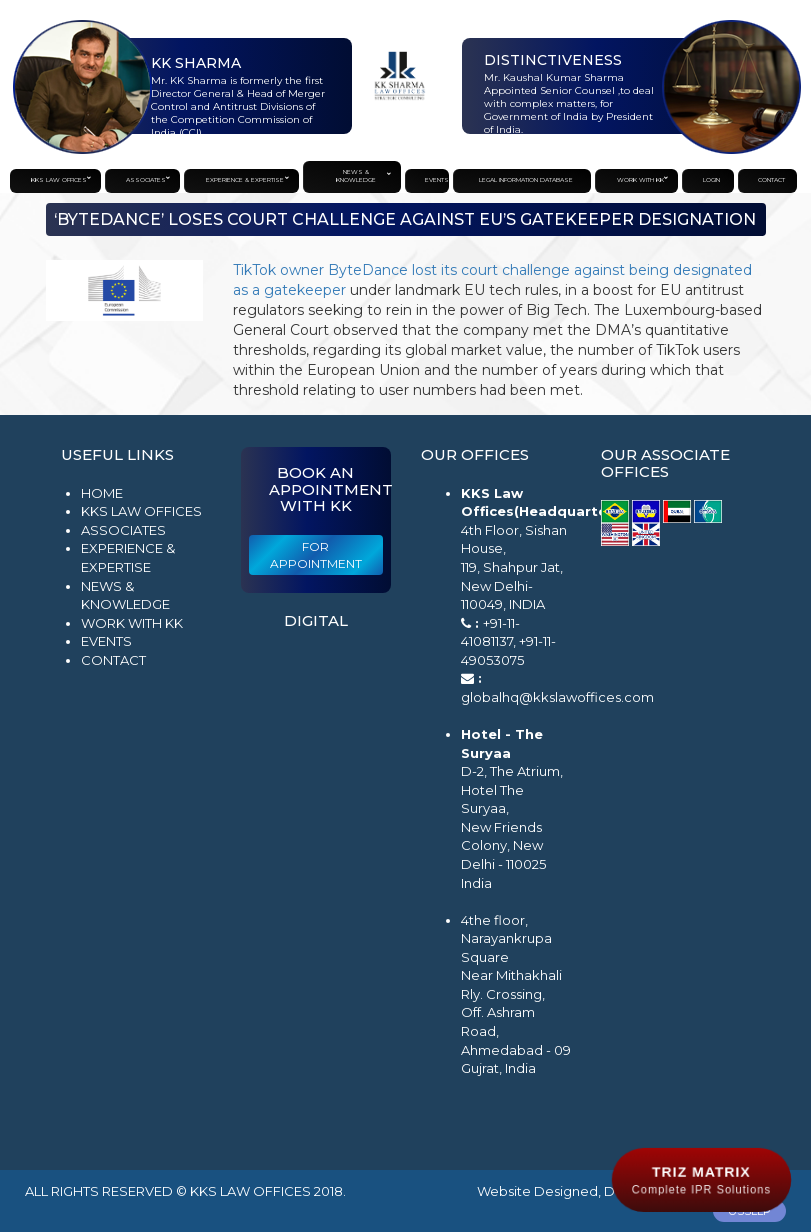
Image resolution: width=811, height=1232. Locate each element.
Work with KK (132, 623)
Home (102, 493)
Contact (113, 660)
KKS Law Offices (141, 511)
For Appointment (316, 555)
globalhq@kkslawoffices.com (557, 697)
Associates (123, 530)
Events (106, 641)
